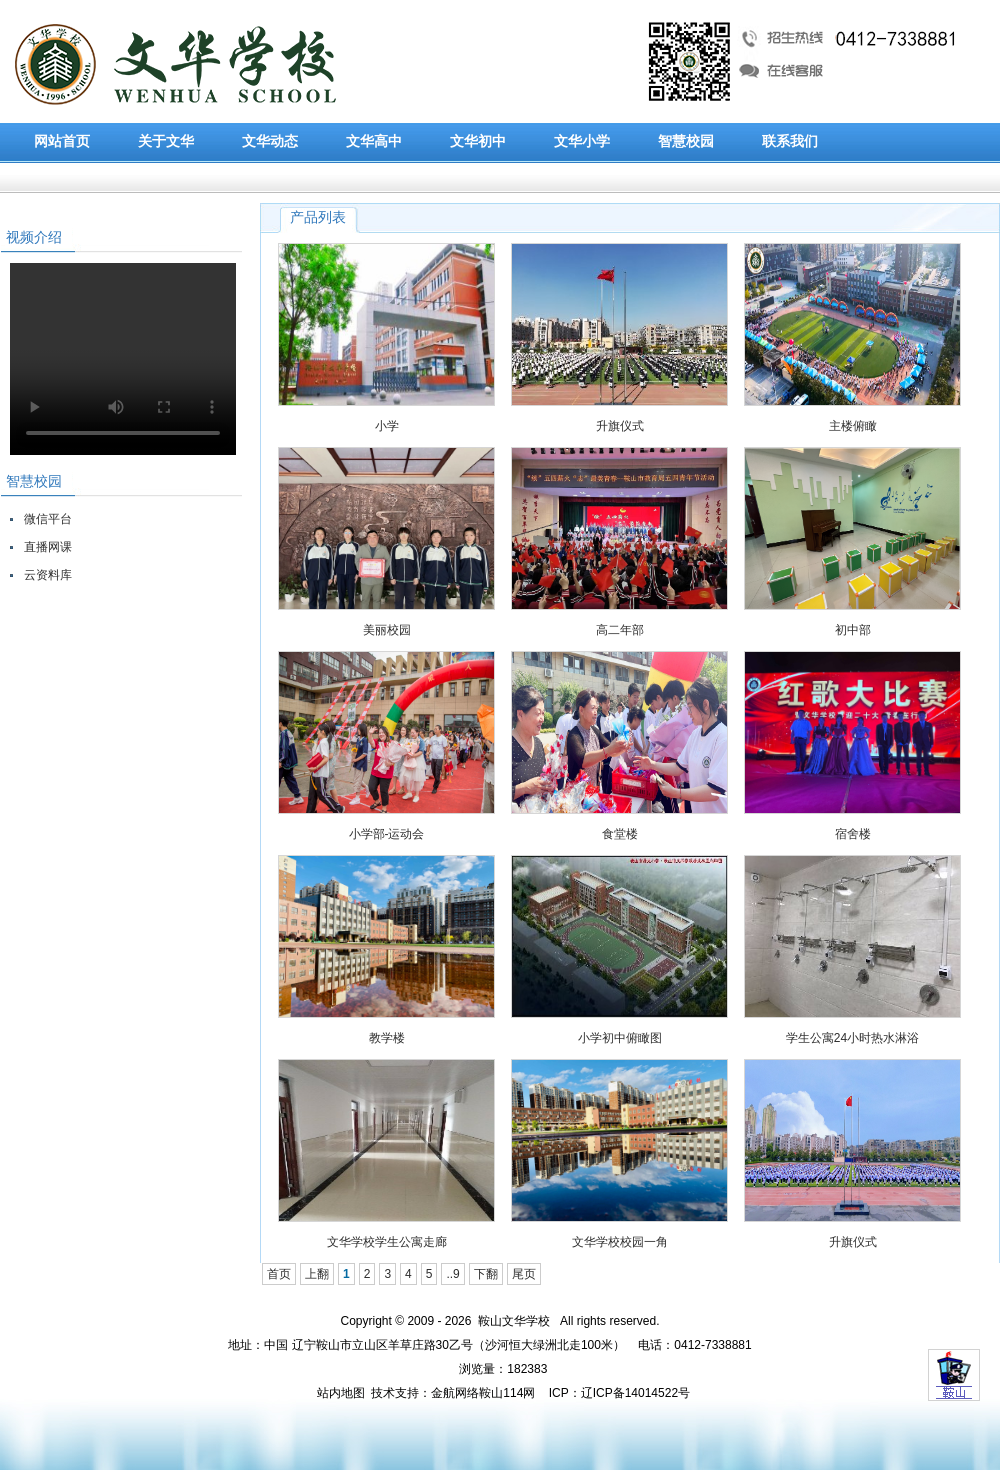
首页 (279, 1274)
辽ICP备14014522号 (635, 1393)
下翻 (486, 1274)
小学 (387, 426)
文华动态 (270, 141)
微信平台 (48, 519)
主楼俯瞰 (853, 426)
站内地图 (341, 1393)
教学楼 (387, 1038)
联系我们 (790, 141)
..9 (452, 1274)
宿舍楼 (853, 834)
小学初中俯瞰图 (620, 1038)
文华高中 (374, 141)
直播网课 (48, 547)
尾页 (524, 1274)
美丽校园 (387, 630)
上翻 (317, 1274)
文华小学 (582, 141)
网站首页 (62, 141)
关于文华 (166, 141)
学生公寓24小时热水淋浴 (852, 1038)
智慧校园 (686, 141)
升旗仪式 (620, 426)
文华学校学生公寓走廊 (387, 1242)
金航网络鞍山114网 (483, 1393)
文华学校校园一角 (620, 1242)
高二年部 (620, 630)
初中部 (853, 630)
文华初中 (478, 141)
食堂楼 (620, 834)
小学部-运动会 (387, 834)
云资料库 (48, 575)
